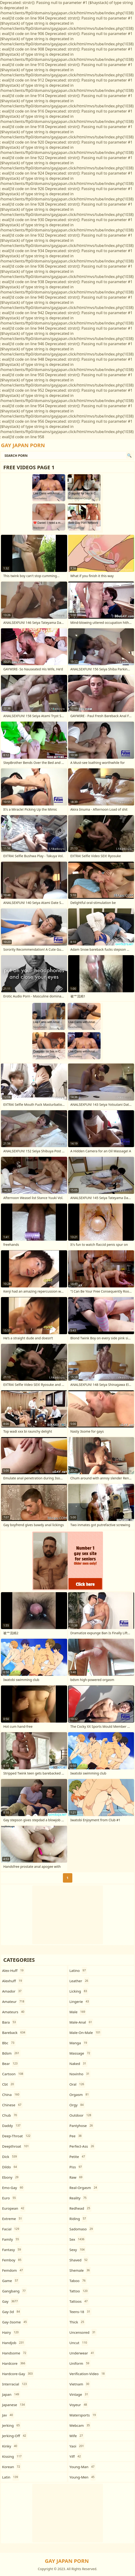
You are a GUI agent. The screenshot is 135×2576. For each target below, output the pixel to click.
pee (76, 2135)
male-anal (81, 2022)
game (10, 2280)
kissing (12, 2456)
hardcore (14, 2363)
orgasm (80, 2094)
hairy (11, 2332)
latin (10, 2477)
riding (78, 2218)
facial (11, 2228)
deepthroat (16, 2146)
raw (77, 2177)
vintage (79, 2394)
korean (11, 2466)
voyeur (79, 2404)
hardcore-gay (18, 2373)
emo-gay (13, 2187)
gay (10, 2301)
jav (8, 2415)
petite (78, 2156)
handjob (13, 2342)
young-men (83, 2477)
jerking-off (14, 2435)
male (78, 2011)
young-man (83, 2466)
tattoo (79, 2291)
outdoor (81, 2115)
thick (77, 2322)
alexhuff (12, 1980)
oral (77, 2084)
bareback (14, 2032)
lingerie (80, 2001)
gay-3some (15, 2322)
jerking (11, 2425)
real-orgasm (84, 2187)
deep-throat (17, 2135)
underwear (82, 2353)
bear (10, 2063)
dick (10, 2156)
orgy (77, 2104)
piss (76, 2166)
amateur (13, 2001)
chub (10, 2115)
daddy (12, 2125)
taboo (78, 2280)
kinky (10, 2446)
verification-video (88, 2373)
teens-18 (80, 2311)
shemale (80, 2270)
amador (12, 1991)
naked (78, 2063)
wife (77, 2435)
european (13, 2208)
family (11, 2239)
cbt (8, 2084)
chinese (12, 2104)
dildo (10, 2166)
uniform (80, 2363)
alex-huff (13, 1970)
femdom (13, 2270)
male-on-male (86, 2032)
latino (78, 1970)
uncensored (83, 2332)
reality (79, 2197)
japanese (14, 2404)
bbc (9, 2042)
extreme (12, 2218)
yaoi (77, 2446)
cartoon (13, 2073)
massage (80, 2053)
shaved (79, 2259)
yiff (76, 2456)
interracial (15, 2384)
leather (80, 1980)
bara (9, 2022)
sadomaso (82, 2228)
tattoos (79, 2301)
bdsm (11, 2053)
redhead (80, 2208)
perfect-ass (82, 2146)
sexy (78, 2249)
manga (79, 2042)
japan (11, 2394)
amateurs (13, 2011)
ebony (11, 2177)
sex (78, 2239)
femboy (12, 2259)
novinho (80, 2073)
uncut (79, 2342)
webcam (80, 2425)
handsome (14, 2353)
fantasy (12, 2249)
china (11, 2094)
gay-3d (11, 2311)
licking (79, 1991)
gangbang (14, 2291)
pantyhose (82, 2125)
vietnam (80, 2384)
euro (9, 2197)
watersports (83, 2415)
